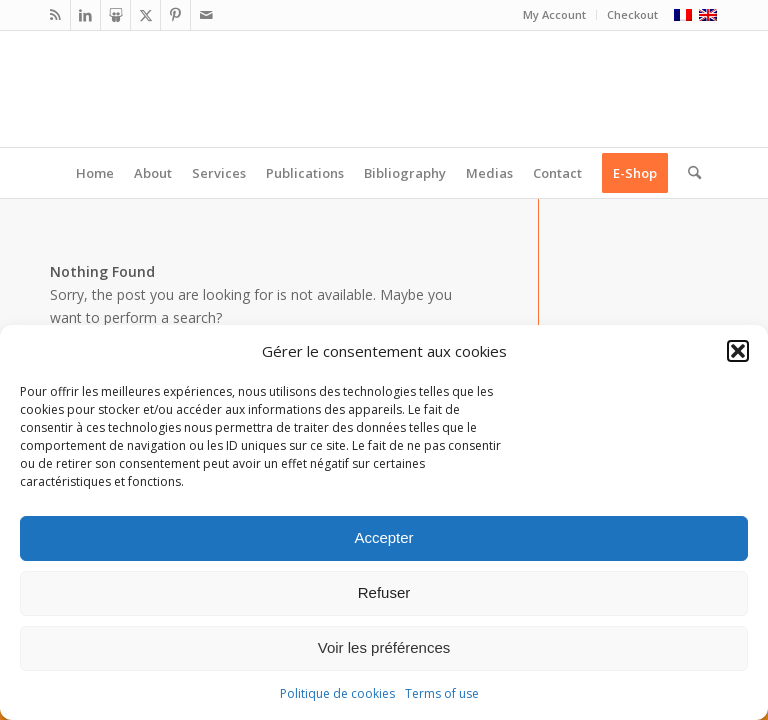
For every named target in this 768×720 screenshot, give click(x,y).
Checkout (632, 14)
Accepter (383, 537)
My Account (554, 14)
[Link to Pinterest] (175, 15)
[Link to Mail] (206, 15)
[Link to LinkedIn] (85, 15)
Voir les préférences (384, 647)
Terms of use (442, 693)
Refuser (384, 592)
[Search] (689, 173)
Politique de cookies (337, 693)
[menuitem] (555, 15)
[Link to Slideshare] (115, 15)
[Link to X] (145, 15)
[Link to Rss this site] (55, 15)
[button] (738, 351)
